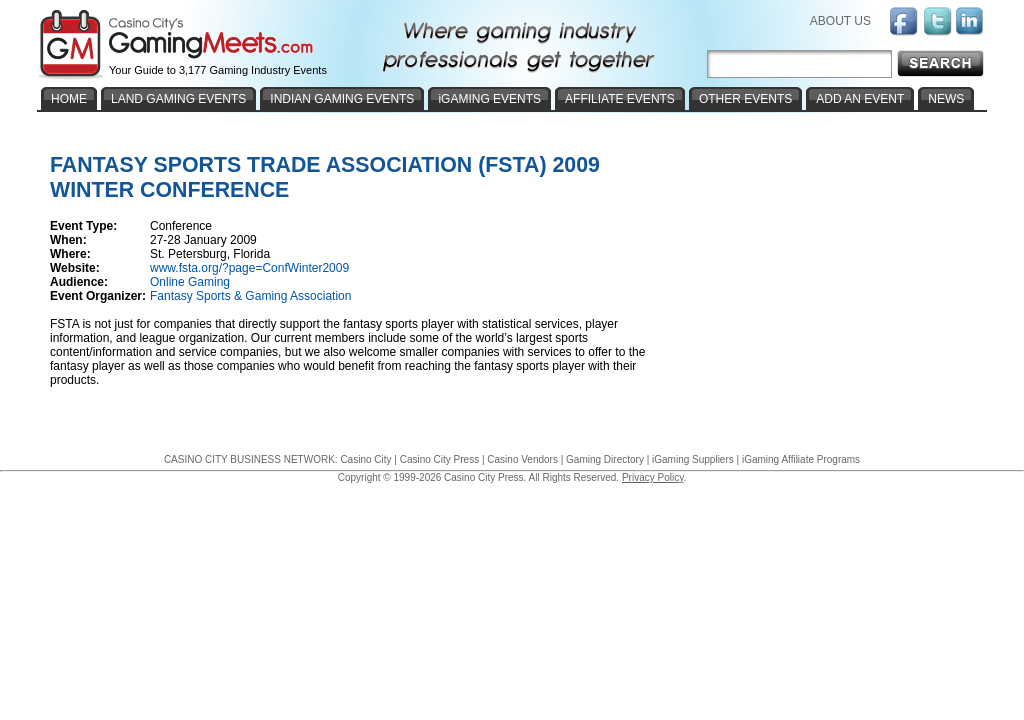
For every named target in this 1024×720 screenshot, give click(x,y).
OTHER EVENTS (745, 99)
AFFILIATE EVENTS (620, 99)
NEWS (946, 99)
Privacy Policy (653, 477)
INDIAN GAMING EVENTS (342, 99)
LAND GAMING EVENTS (178, 99)
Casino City (365, 459)
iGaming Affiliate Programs (801, 459)
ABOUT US (840, 21)
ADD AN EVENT (860, 99)
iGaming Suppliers (693, 459)
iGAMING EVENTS (489, 99)
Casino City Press (439, 459)
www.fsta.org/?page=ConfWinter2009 (249, 268)
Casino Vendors (522, 459)
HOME (69, 99)
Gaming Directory (605, 459)
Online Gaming (190, 282)
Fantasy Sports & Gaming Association (250, 296)
